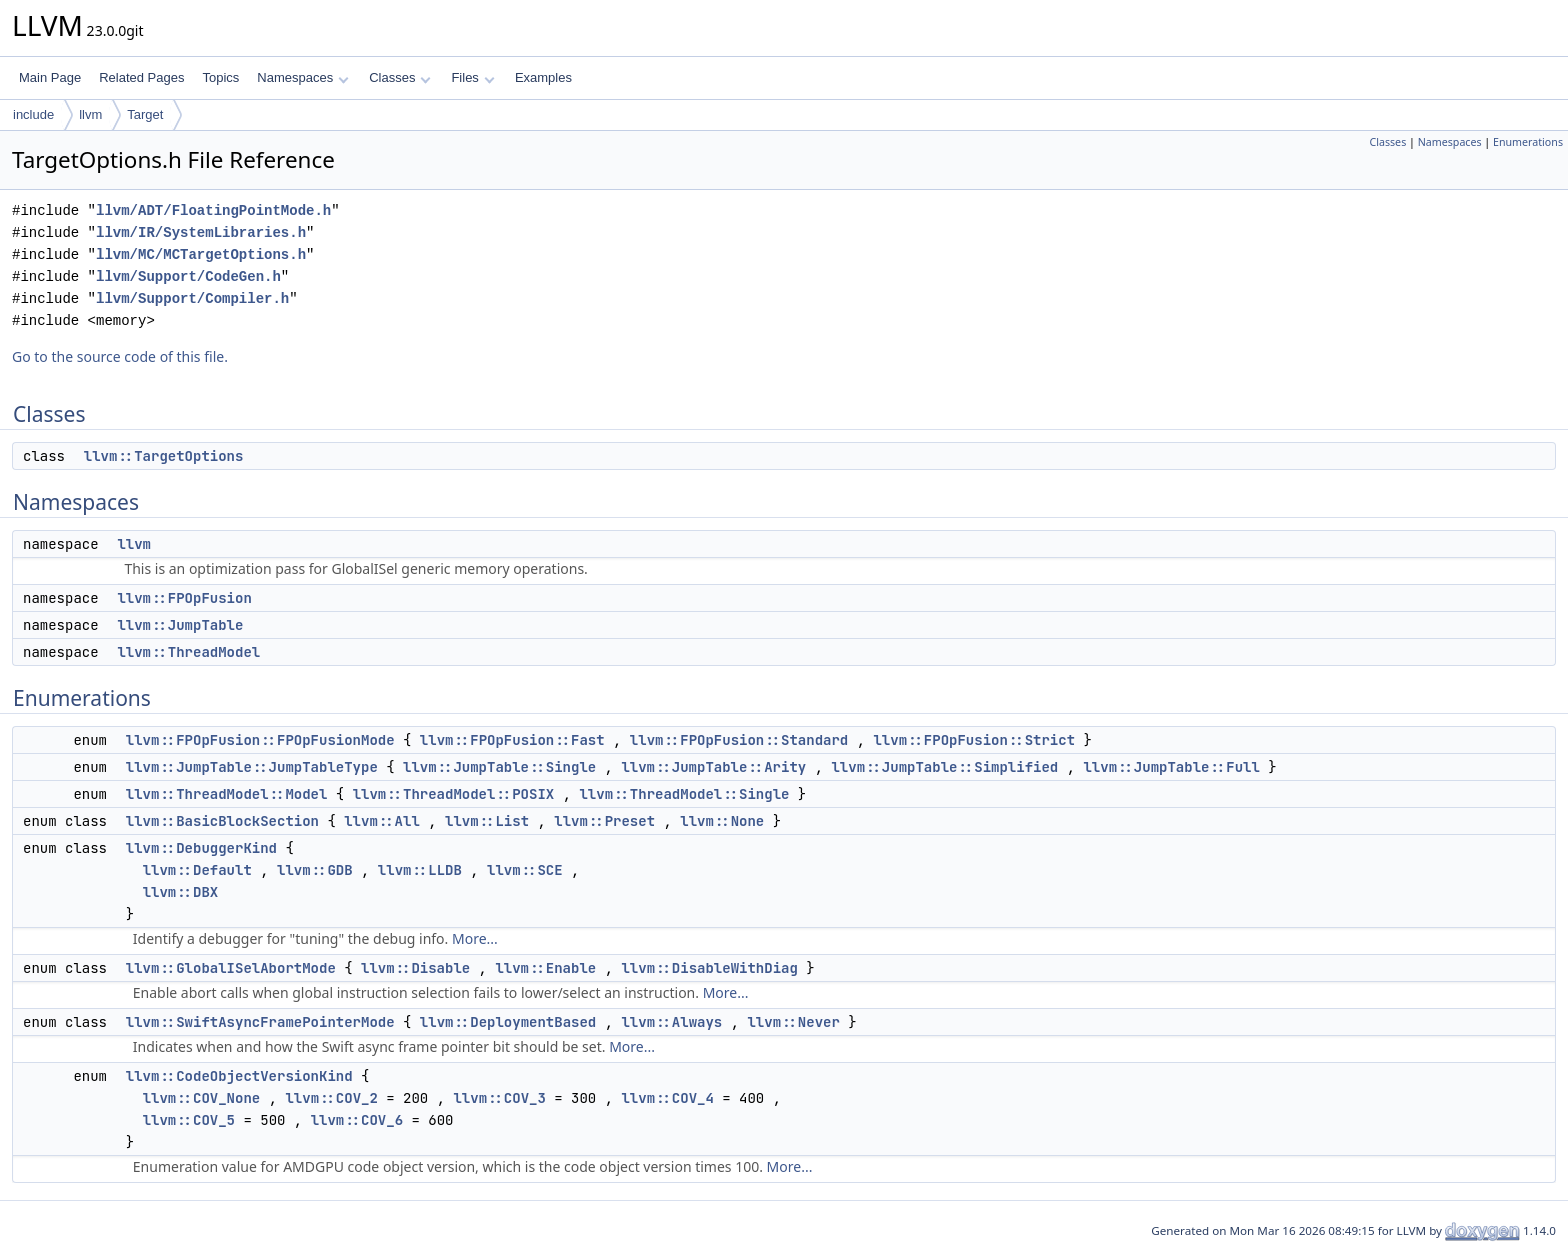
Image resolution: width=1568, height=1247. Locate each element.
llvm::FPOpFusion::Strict (974, 740)
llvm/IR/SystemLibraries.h (201, 232)
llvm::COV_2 (331, 1098)
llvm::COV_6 (357, 1120)
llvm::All (382, 821)
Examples (543, 77)
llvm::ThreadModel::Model (227, 794)
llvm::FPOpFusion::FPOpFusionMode (260, 740)
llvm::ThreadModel (188, 652)
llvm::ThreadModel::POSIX (454, 794)
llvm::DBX (181, 892)
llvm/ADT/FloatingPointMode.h (213, 210)
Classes (400, 77)
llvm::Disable (415, 968)
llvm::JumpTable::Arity (713, 767)
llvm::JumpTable (180, 625)
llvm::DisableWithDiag (709, 968)
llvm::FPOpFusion (184, 598)
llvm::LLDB (420, 870)
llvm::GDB (315, 870)
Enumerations (1528, 142)
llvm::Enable (545, 968)
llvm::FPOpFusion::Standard (739, 740)
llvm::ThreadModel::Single (684, 794)
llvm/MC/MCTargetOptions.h (201, 254)
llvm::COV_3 (499, 1098)
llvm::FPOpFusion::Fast (512, 740)
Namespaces (302, 77)
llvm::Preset (604, 821)
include (33, 114)
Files (472, 77)
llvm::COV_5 (189, 1120)
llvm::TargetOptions (164, 456)
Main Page (50, 77)
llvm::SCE (525, 870)
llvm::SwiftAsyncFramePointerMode (260, 1022)
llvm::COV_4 (667, 1098)
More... (475, 938)
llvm (90, 114)
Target (145, 114)
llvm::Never (793, 1022)
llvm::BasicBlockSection (222, 821)
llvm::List (487, 821)
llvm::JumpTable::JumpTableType (252, 767)
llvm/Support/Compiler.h (192, 298)
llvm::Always (671, 1022)
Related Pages (141, 77)
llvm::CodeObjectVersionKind (239, 1076)
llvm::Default (197, 870)
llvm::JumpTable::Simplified (944, 767)
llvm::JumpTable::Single (499, 767)
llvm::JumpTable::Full (1171, 767)
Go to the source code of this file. (120, 356)
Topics (220, 77)
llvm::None (722, 821)
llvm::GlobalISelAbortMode (231, 968)
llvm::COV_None (202, 1098)
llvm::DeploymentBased (508, 1022)
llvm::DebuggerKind (201, 848)
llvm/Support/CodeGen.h (188, 276)
